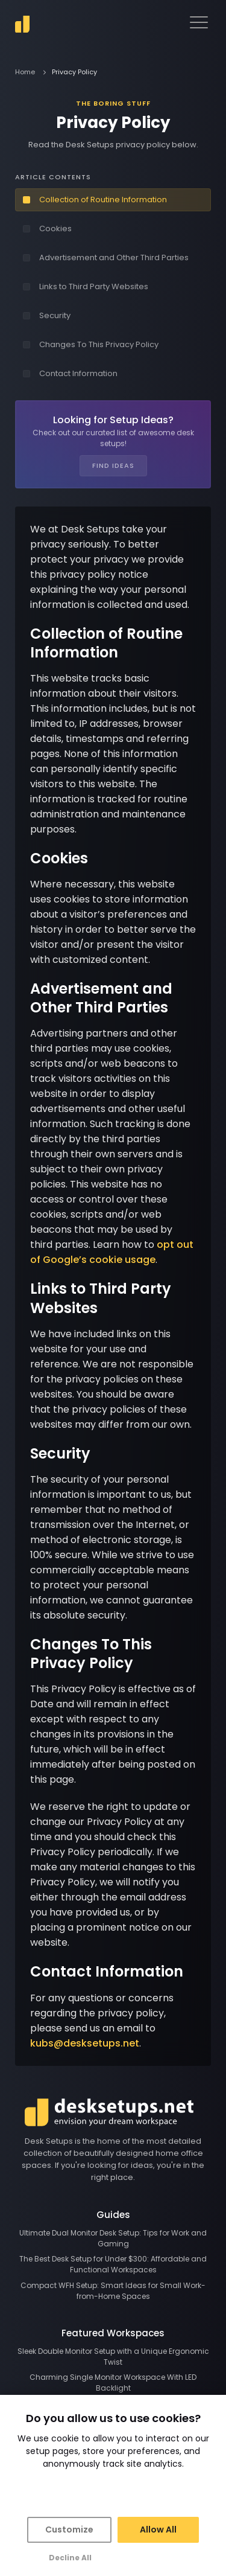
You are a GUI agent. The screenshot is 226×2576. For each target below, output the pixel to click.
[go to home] (22, 24)
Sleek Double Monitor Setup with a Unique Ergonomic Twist (113, 2356)
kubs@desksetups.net (84, 2043)
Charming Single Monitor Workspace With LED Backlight (113, 2382)
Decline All (70, 2557)
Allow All (158, 2529)
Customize (69, 2529)
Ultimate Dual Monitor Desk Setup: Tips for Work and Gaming (113, 2238)
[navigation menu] (199, 22)
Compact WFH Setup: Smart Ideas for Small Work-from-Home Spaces (113, 2290)
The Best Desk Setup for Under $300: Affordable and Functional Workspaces (113, 2264)
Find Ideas (113, 465)
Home (25, 72)
